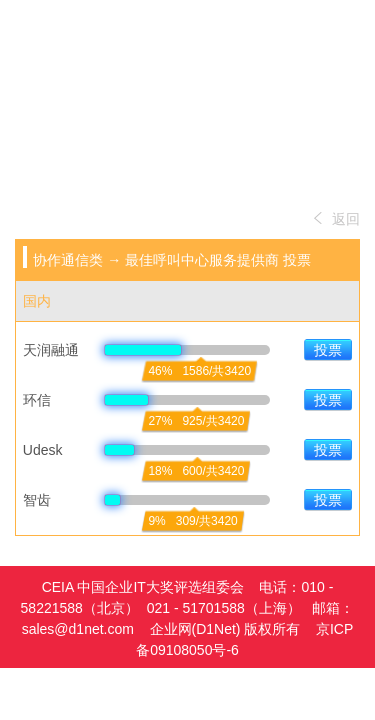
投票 (328, 350)
